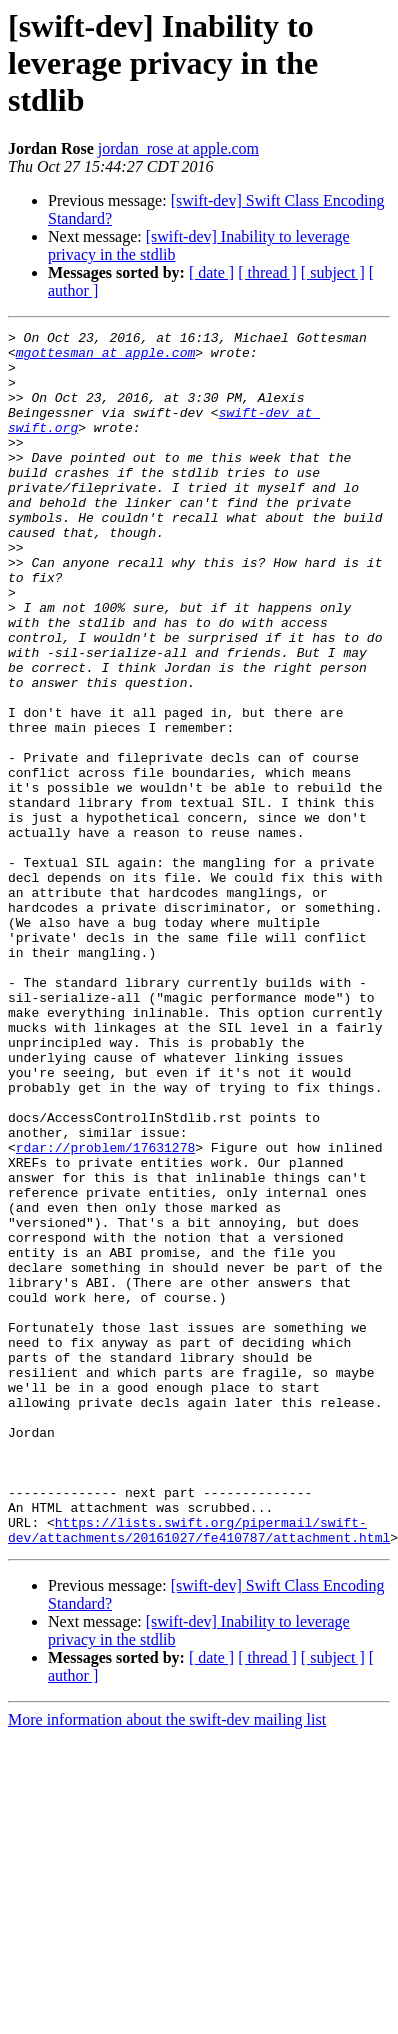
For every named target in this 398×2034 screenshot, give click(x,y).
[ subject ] (333, 272)
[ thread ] (267, 272)
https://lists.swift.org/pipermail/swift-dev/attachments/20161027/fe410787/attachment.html (199, 1771)
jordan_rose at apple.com (178, 148)
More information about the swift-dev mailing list (167, 1962)
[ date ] (211, 272)
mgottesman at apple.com (105, 358)
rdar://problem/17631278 (105, 1312)
